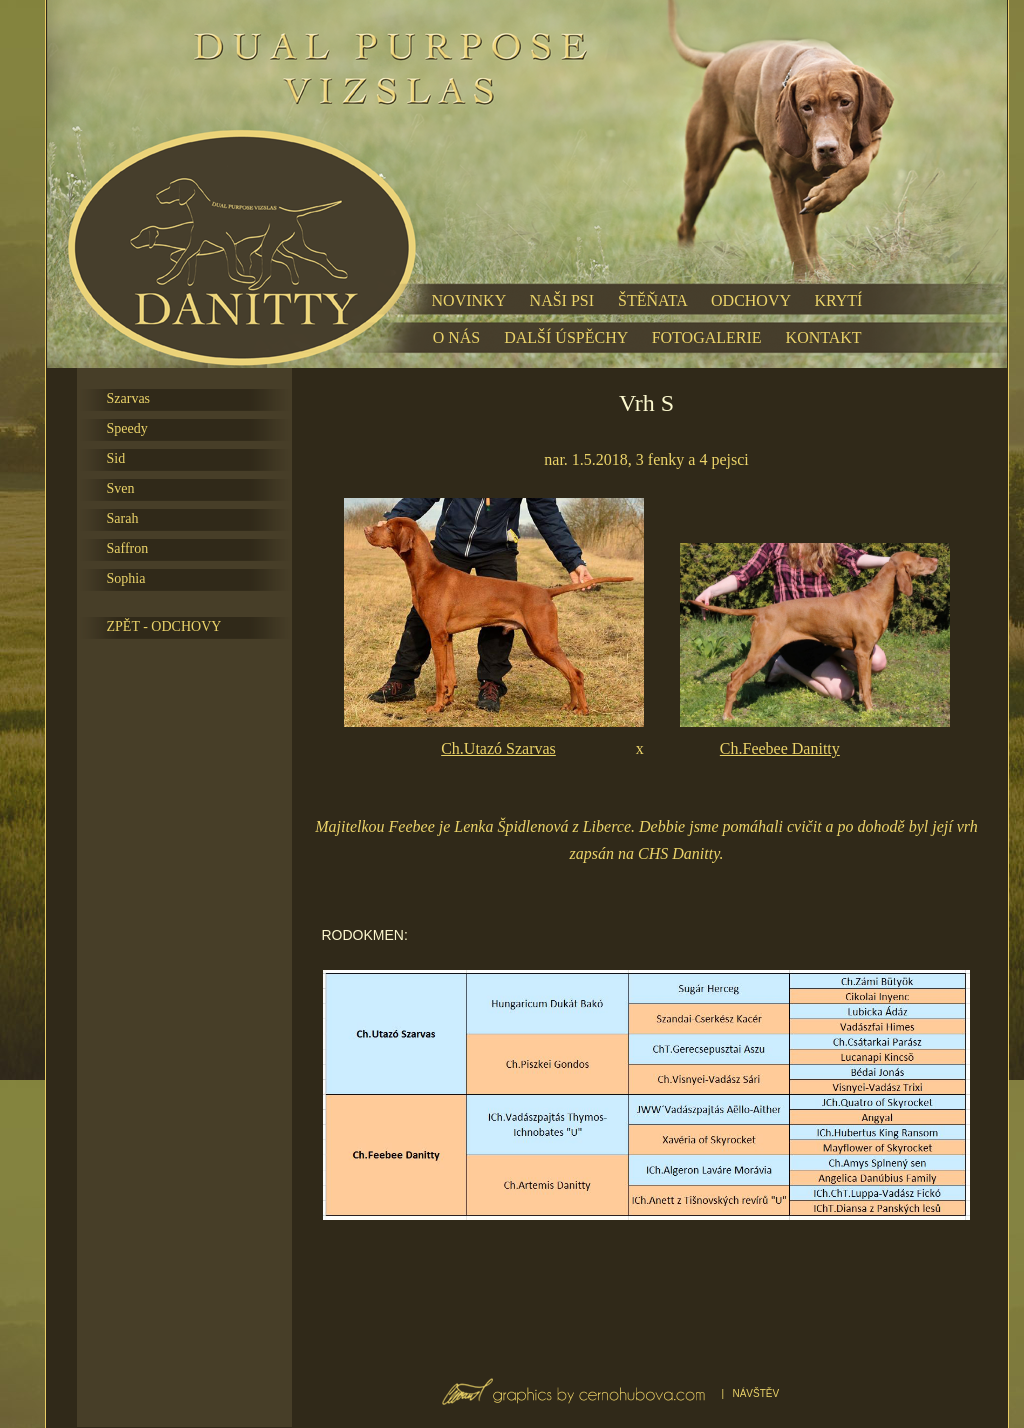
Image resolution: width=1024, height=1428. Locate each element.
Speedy (127, 428)
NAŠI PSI (562, 300)
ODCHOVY (750, 300)
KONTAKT (824, 337)
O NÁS (457, 337)
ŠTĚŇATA (652, 300)
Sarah (123, 518)
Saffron (128, 548)
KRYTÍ (838, 300)
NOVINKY (469, 300)
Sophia (126, 578)
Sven (121, 488)
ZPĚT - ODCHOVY (164, 626)
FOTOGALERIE (707, 337)
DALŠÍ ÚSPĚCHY (565, 337)
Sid (116, 458)
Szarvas (129, 398)
